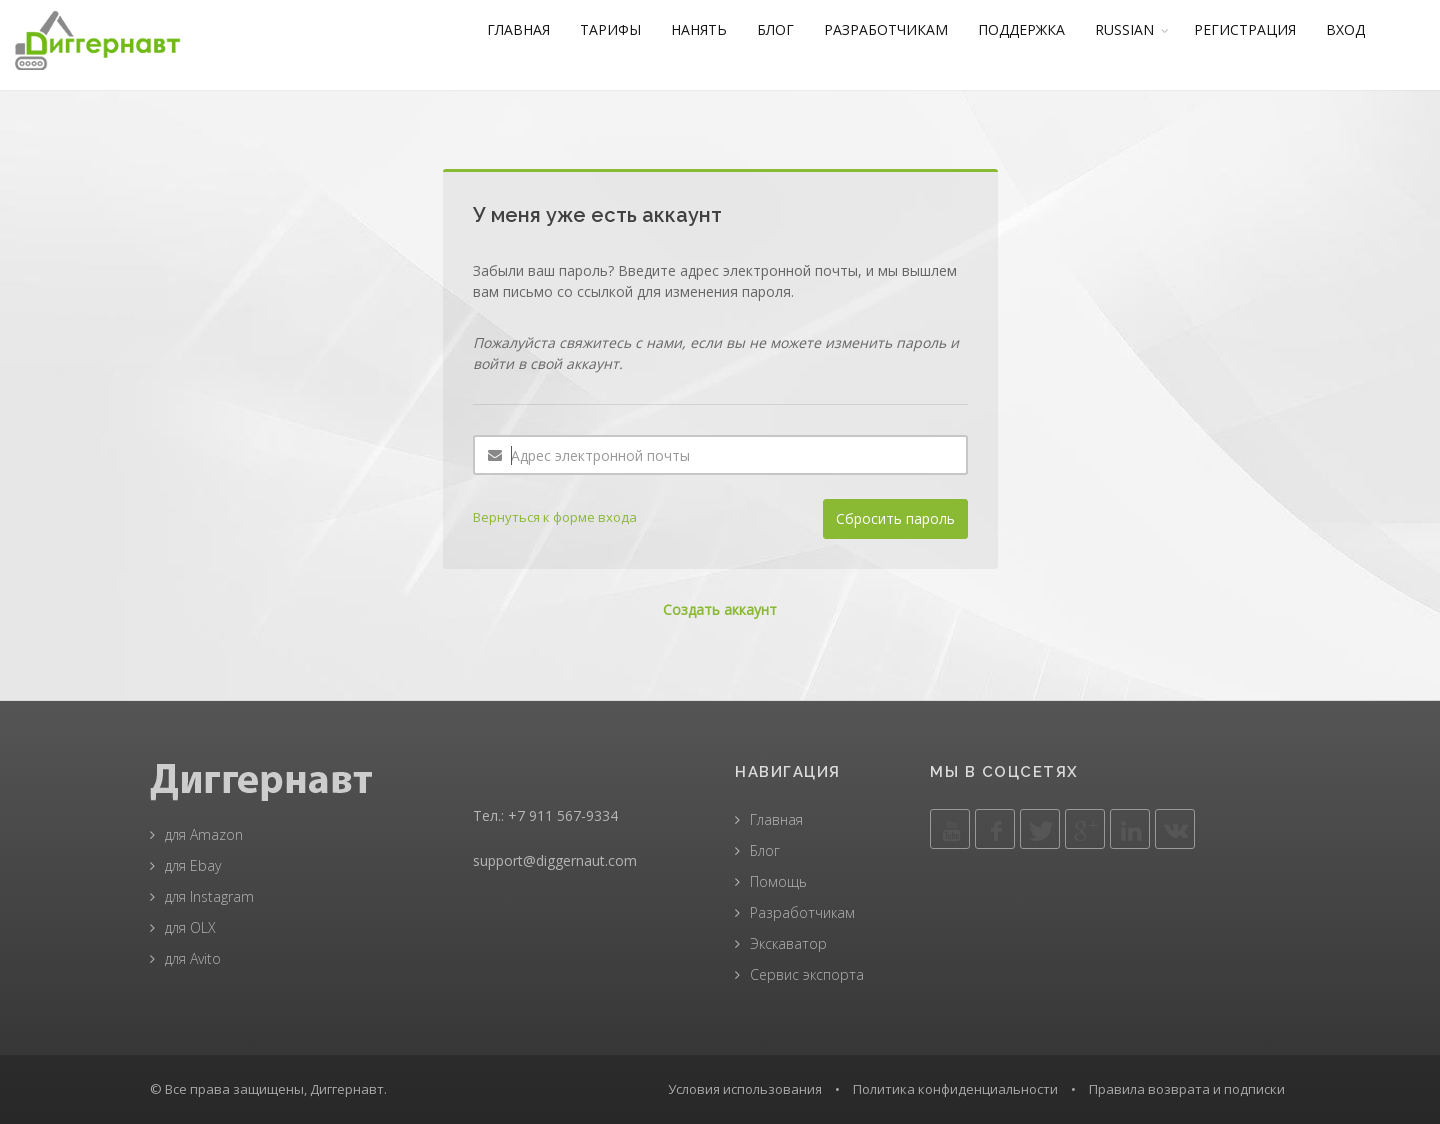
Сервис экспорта (807, 974)
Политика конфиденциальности (955, 1089)
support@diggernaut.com (555, 860)
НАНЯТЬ (713, 29)
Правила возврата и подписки (1187, 1089)
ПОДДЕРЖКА (1035, 29)
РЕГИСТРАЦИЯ (1259, 29)
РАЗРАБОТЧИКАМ (900, 29)
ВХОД (1359, 29)
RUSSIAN (1138, 29)
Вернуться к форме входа (555, 517)
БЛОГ (789, 29)
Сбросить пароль (895, 518)
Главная (776, 819)
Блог (765, 850)
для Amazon (204, 834)
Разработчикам (802, 912)
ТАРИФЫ (624, 29)
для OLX (190, 927)
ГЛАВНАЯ (532, 29)
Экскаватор (788, 943)
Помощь (778, 881)
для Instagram (209, 896)
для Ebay (193, 865)
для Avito (193, 958)
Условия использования (745, 1089)
